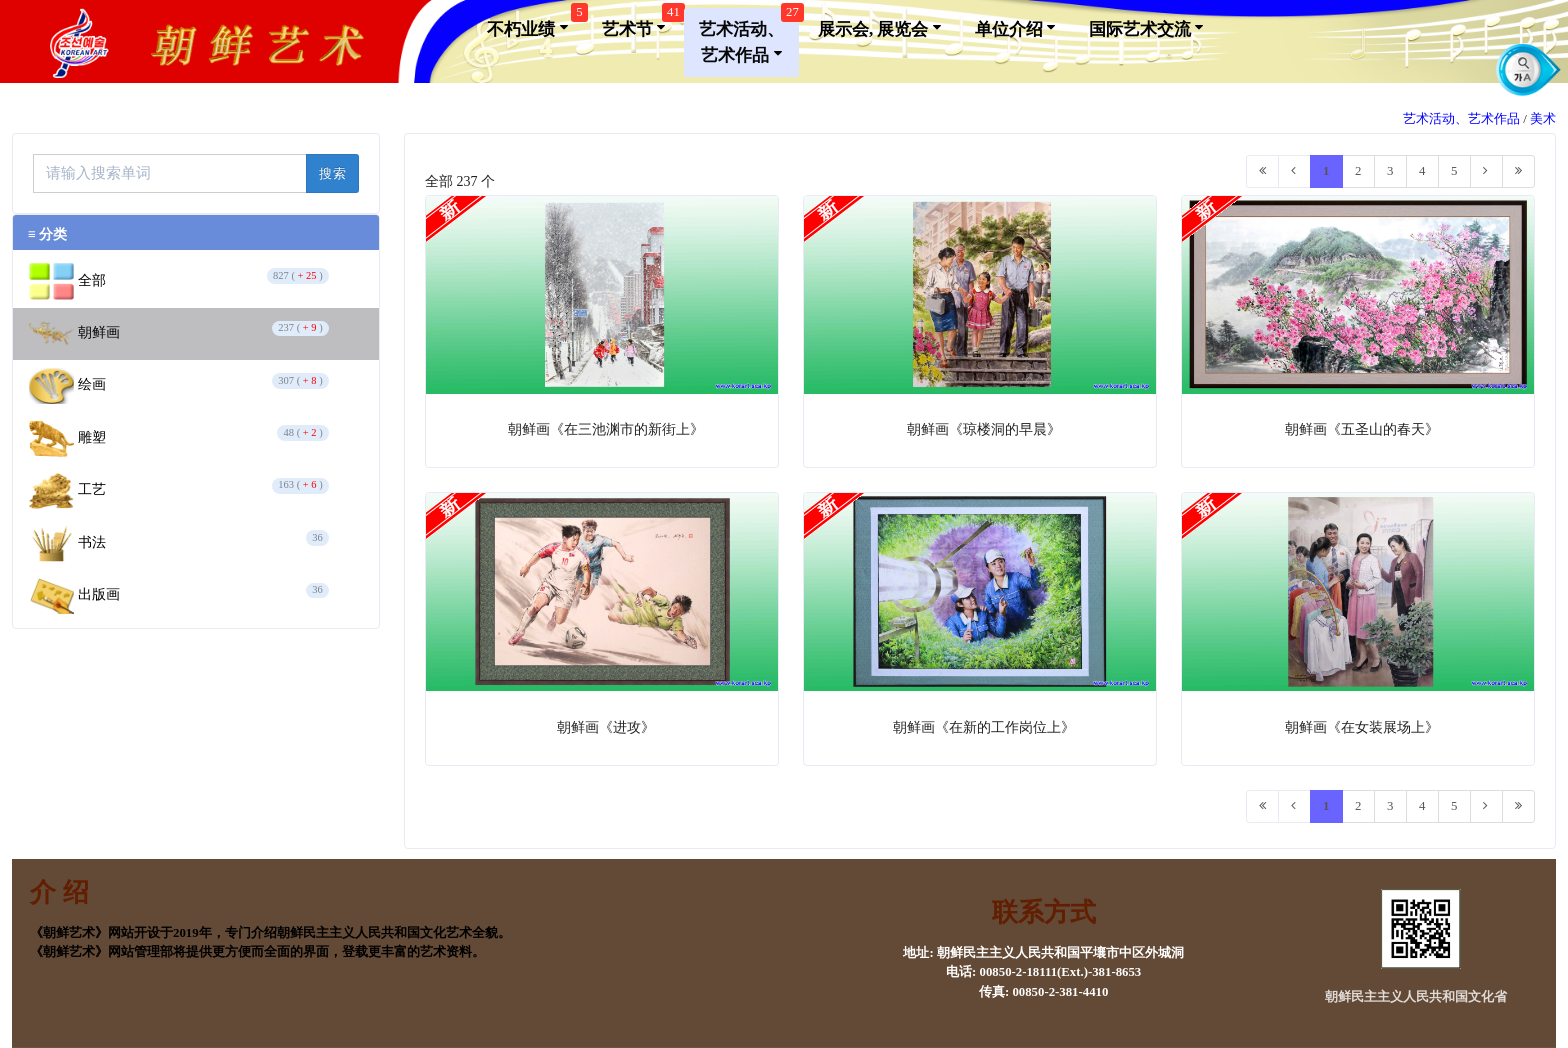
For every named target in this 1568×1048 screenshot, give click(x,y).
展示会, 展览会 (879, 28)
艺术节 (641, 23)
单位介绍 (1015, 28)
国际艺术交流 (1146, 28)
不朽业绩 (534, 23)
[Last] (1518, 171)
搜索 (332, 173)
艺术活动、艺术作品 (749, 36)
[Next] (1486, 171)
